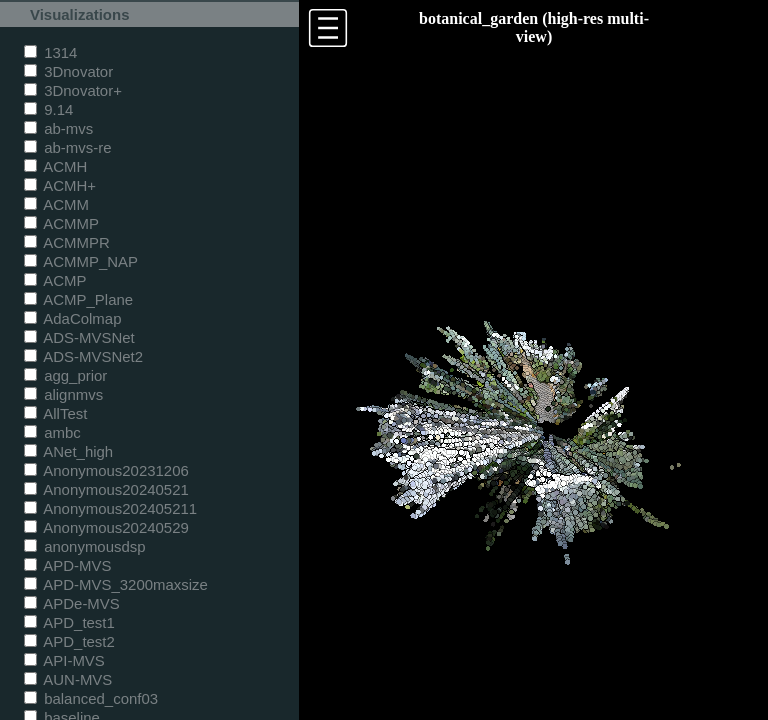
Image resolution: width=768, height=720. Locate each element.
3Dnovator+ (73, 90)
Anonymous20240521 (106, 489)
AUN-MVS (68, 679)
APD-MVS (67, 565)
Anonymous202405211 (110, 508)
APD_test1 (69, 622)
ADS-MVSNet (79, 337)
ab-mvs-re (67, 147)
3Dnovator (68, 71)
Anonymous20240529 (106, 527)
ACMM (56, 204)
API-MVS (64, 660)
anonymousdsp (85, 546)
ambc (52, 432)
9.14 (48, 109)
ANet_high (68, 451)
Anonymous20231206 (106, 470)
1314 (50, 52)
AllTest (55, 413)
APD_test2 (69, 641)
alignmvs (63, 394)
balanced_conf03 (91, 698)
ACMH (55, 166)
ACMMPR (67, 242)
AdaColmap (72, 318)
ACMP (55, 280)
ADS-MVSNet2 (83, 356)
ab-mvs (58, 128)
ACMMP (61, 223)
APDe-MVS (72, 603)
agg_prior (65, 375)
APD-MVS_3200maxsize (116, 584)
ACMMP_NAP (81, 261)
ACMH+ (60, 185)
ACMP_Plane (78, 299)
